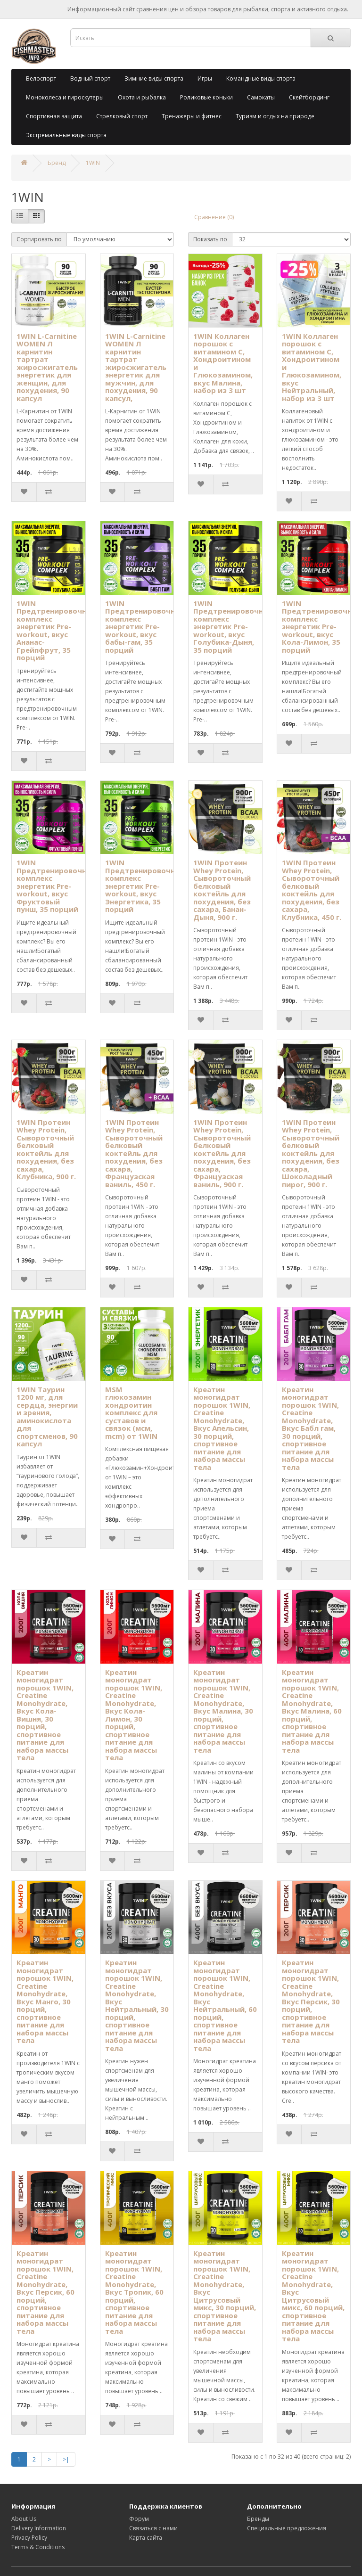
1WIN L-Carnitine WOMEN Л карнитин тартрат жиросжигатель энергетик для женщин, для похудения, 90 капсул (47, 367)
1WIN (93, 163)
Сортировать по (39, 239)
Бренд (57, 163)
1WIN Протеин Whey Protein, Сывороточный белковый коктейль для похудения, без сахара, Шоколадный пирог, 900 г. (310, 1153)
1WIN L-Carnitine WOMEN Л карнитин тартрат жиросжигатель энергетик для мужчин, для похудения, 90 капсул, (135, 367)
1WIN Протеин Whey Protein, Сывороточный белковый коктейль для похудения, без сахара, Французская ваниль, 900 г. (222, 1153)
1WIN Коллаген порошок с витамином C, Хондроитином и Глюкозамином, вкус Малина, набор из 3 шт (223, 363)
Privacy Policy (29, 2538)
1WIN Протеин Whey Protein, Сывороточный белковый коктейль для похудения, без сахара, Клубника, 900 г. (46, 1149)
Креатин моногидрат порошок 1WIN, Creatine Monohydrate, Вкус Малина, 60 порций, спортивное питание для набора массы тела (312, 1711)
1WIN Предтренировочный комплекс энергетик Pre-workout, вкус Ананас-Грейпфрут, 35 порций (56, 631)
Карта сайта (145, 2538)
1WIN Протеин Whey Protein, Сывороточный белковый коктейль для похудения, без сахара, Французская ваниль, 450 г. (134, 1153)
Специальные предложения (286, 2528)
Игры (204, 78)
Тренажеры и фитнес (192, 116)
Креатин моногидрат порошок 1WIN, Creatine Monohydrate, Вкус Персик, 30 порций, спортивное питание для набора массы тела (311, 2001)
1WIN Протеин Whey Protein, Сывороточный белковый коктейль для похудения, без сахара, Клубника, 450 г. (311, 890)
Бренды (258, 2519)
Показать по (210, 239)
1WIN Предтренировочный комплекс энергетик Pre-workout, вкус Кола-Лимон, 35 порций (322, 627)
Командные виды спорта (261, 78)
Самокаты (261, 97)
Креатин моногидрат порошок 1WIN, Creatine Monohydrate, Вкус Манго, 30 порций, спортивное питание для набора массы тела (45, 2001)
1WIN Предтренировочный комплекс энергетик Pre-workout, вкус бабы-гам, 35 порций (145, 627)
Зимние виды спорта (153, 78)
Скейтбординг (309, 97)
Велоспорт (41, 78)
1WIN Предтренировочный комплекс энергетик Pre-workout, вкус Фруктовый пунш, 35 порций (56, 886)
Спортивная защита (54, 116)
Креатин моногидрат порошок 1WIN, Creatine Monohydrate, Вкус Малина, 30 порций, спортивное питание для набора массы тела (223, 1711)
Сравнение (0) (214, 217)
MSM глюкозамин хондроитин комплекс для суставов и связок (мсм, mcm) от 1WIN (131, 1413)
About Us (23, 2519)
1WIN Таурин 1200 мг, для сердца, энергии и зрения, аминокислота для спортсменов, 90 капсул (47, 1417)
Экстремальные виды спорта (66, 135)
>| (66, 2459)
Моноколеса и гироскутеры (65, 97)
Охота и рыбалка (142, 97)
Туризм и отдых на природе (275, 116)
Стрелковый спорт (122, 116)
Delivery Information (38, 2528)
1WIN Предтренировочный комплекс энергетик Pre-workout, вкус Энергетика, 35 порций (145, 886)
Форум (139, 2519)
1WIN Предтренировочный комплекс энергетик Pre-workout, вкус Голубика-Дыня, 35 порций (233, 627)
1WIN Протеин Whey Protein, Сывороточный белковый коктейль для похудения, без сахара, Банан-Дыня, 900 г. (222, 890)
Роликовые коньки (206, 97)
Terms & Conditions (38, 2547)
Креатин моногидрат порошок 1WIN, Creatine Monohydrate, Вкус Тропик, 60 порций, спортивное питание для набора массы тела (134, 2292)
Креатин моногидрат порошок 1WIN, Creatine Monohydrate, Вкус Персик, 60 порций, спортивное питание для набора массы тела (45, 2292)
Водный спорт (90, 78)
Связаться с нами (153, 2528)
